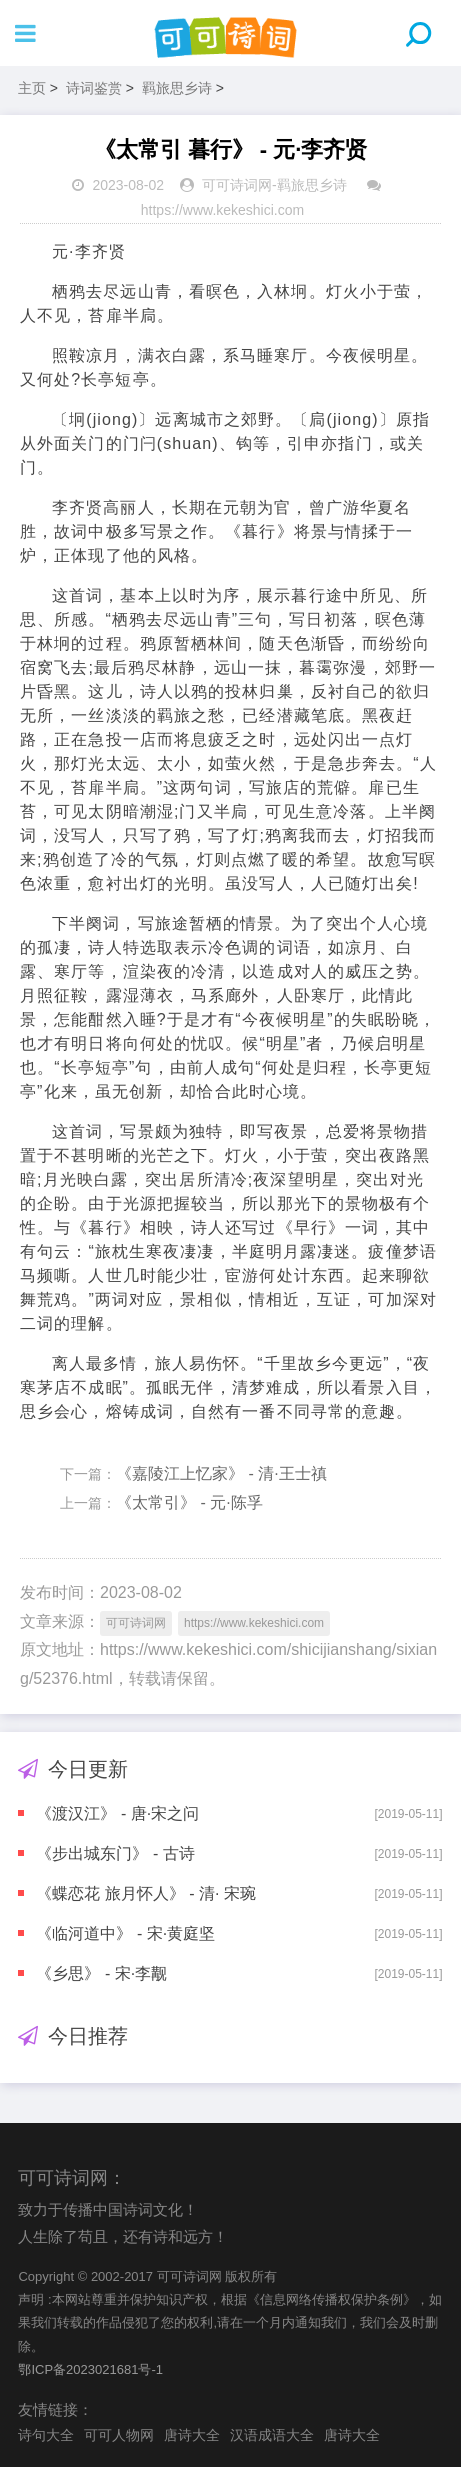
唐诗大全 (192, 2435)
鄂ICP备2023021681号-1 (90, 2369)
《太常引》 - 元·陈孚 (189, 1502)
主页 (32, 88)
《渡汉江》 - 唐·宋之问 (117, 1813)
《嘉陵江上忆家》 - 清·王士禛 (221, 1473)
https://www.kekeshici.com (222, 210)
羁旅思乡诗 (177, 88)
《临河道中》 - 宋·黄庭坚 (125, 1933)
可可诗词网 (237, 185)
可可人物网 (119, 2435)
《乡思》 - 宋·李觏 (101, 1973)
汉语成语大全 (272, 2435)
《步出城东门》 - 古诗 (115, 1853)
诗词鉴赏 (94, 88)
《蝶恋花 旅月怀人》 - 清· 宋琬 (146, 1893)
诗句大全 (46, 2435)
